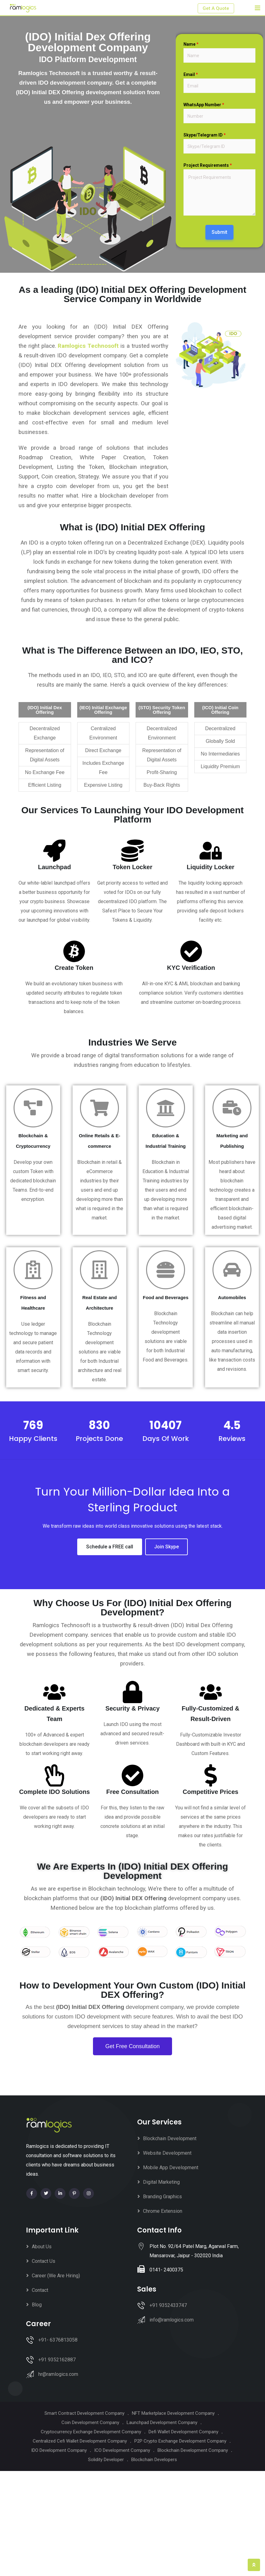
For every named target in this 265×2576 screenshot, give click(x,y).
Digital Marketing (161, 2182)
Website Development (167, 2153)
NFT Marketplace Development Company (173, 2413)
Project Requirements (207, 165)
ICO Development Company (122, 2450)
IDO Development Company (59, 2450)
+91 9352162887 (57, 2360)
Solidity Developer (106, 2459)
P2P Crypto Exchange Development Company (180, 2441)
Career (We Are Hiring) (56, 2276)
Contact (40, 2290)
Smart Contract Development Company (84, 2413)
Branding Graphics (162, 2196)
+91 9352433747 (168, 2305)
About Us (42, 2247)
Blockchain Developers (154, 2459)
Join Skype (166, 1547)
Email (190, 74)
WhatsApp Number (203, 104)
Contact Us (43, 2261)
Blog (37, 2305)
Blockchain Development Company (193, 2450)
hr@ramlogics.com (58, 2374)
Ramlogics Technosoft (88, 346)
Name (191, 44)
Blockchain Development (169, 2138)
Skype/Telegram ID (204, 135)
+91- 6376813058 (58, 2340)
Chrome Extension (162, 2211)
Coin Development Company (90, 2422)
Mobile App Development (170, 2167)
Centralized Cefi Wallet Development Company (80, 2441)
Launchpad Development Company (162, 2422)
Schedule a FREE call (109, 1547)
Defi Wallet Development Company (183, 2432)
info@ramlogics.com (171, 2320)
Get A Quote (216, 8)
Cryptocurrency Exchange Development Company (91, 2432)
